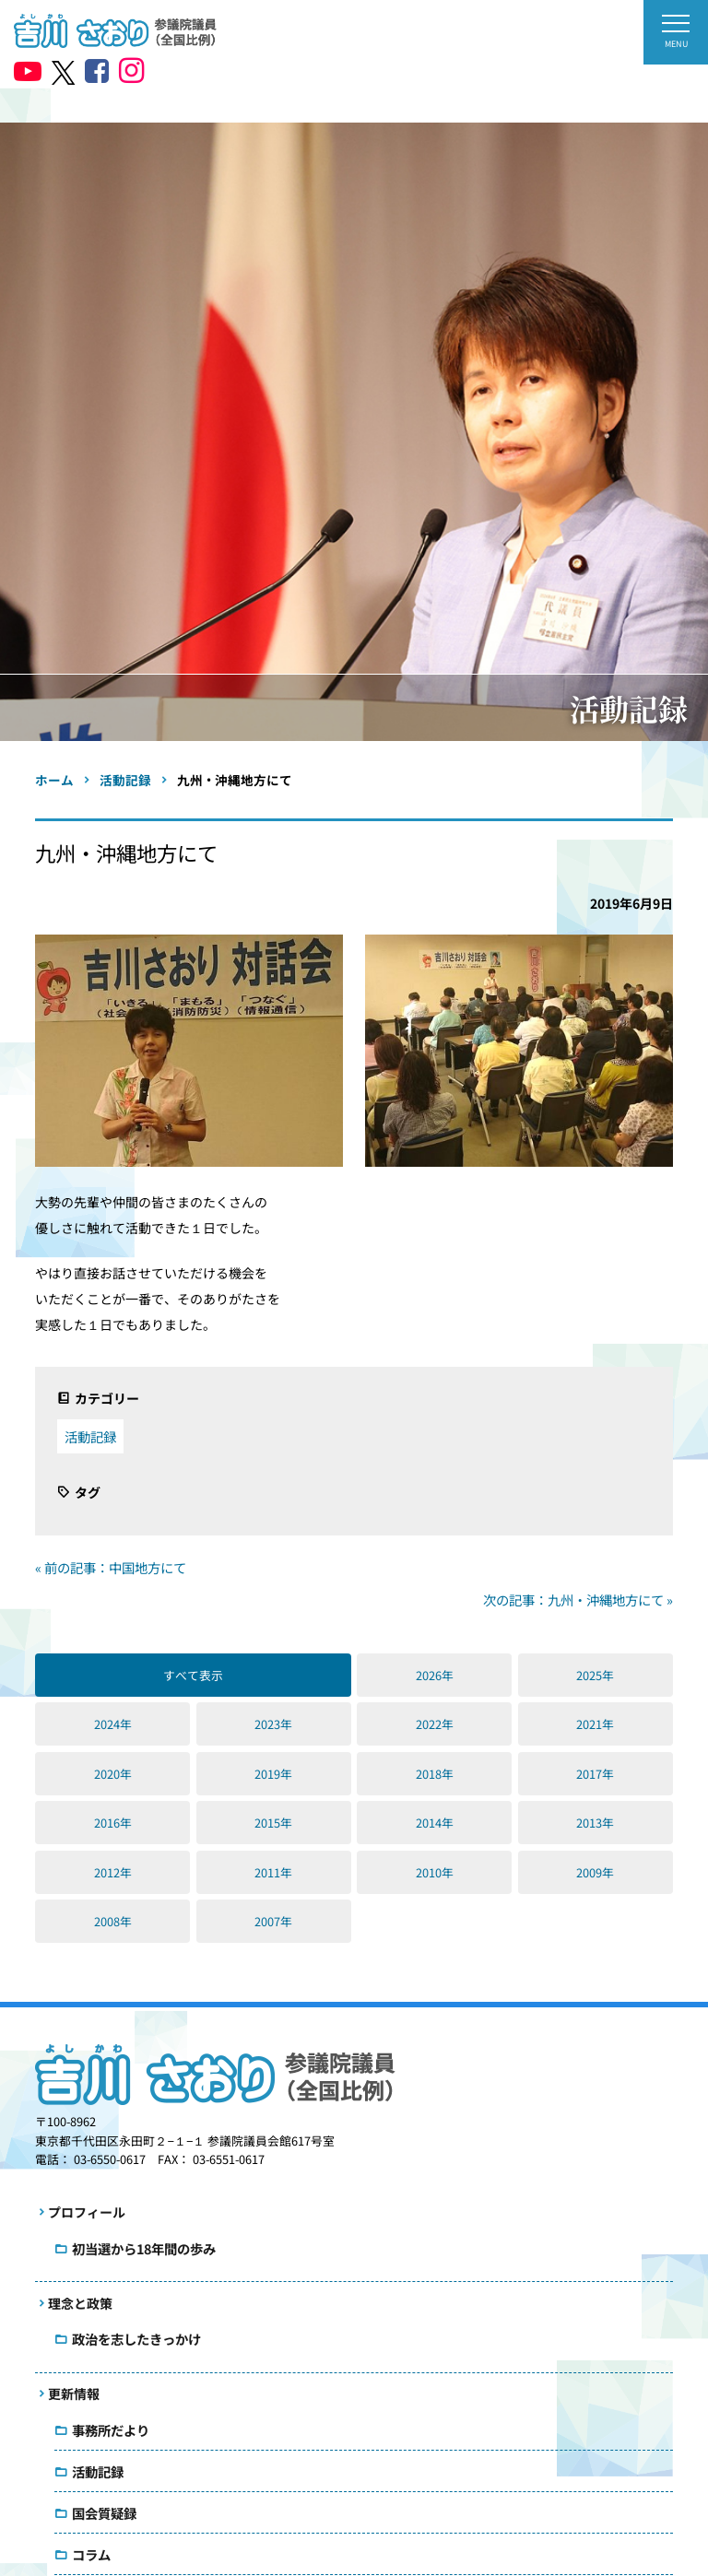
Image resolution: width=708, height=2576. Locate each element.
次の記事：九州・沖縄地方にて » (578, 1599)
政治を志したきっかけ (136, 2338)
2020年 (113, 1773)
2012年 (113, 1872)
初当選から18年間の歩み (144, 2248)
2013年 (595, 1822)
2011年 (273, 1872)
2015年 (273, 1822)
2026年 (435, 1675)
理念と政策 (80, 2303)
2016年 (113, 1822)
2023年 (273, 1724)
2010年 (435, 1872)
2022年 (435, 1724)
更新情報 (74, 2393)
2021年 (595, 1724)
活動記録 (90, 1436)
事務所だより (110, 2430)
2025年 (595, 1675)
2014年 (435, 1822)
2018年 (435, 1773)
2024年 (113, 1724)
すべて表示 (193, 1675)
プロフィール (86, 2212)
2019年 (273, 1773)
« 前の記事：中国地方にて (110, 1567)
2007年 (273, 1921)
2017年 (595, 1773)
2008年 (113, 1921)
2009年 (595, 1872)
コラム (91, 2554)
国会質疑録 (104, 2513)
